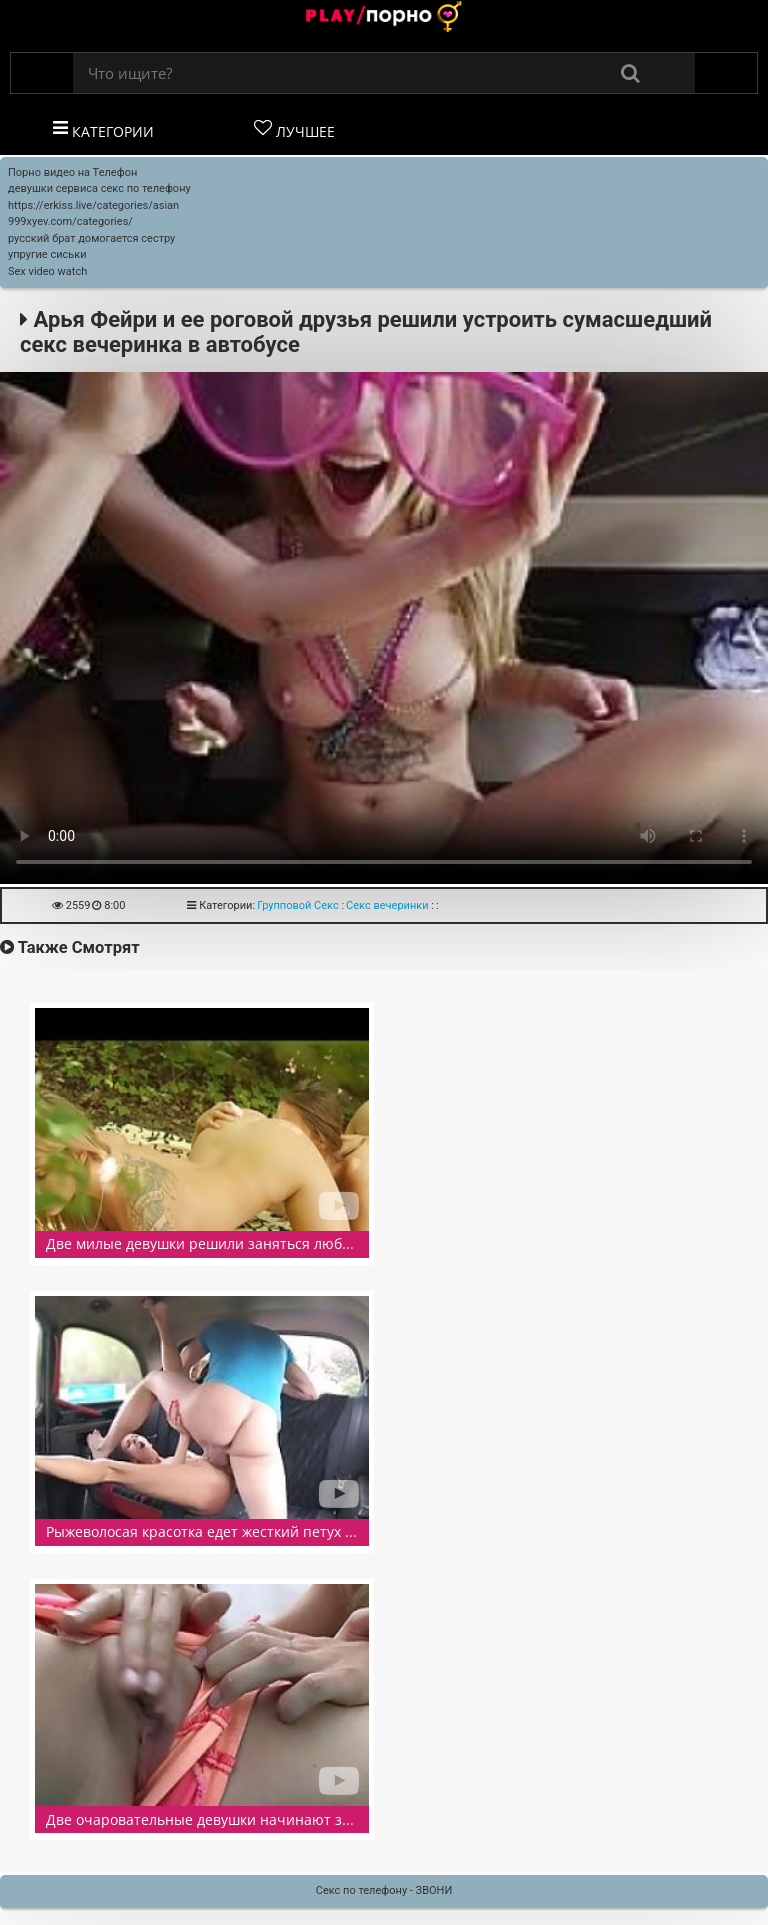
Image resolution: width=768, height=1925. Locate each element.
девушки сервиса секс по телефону (99, 188)
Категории (103, 130)
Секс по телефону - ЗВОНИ (384, 1890)
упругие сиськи (47, 254)
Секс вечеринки (387, 905)
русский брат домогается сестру (91, 238)
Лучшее (294, 130)
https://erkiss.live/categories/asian (93, 205)
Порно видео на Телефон (72, 172)
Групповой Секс (298, 905)
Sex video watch (47, 271)
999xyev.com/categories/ (70, 221)
